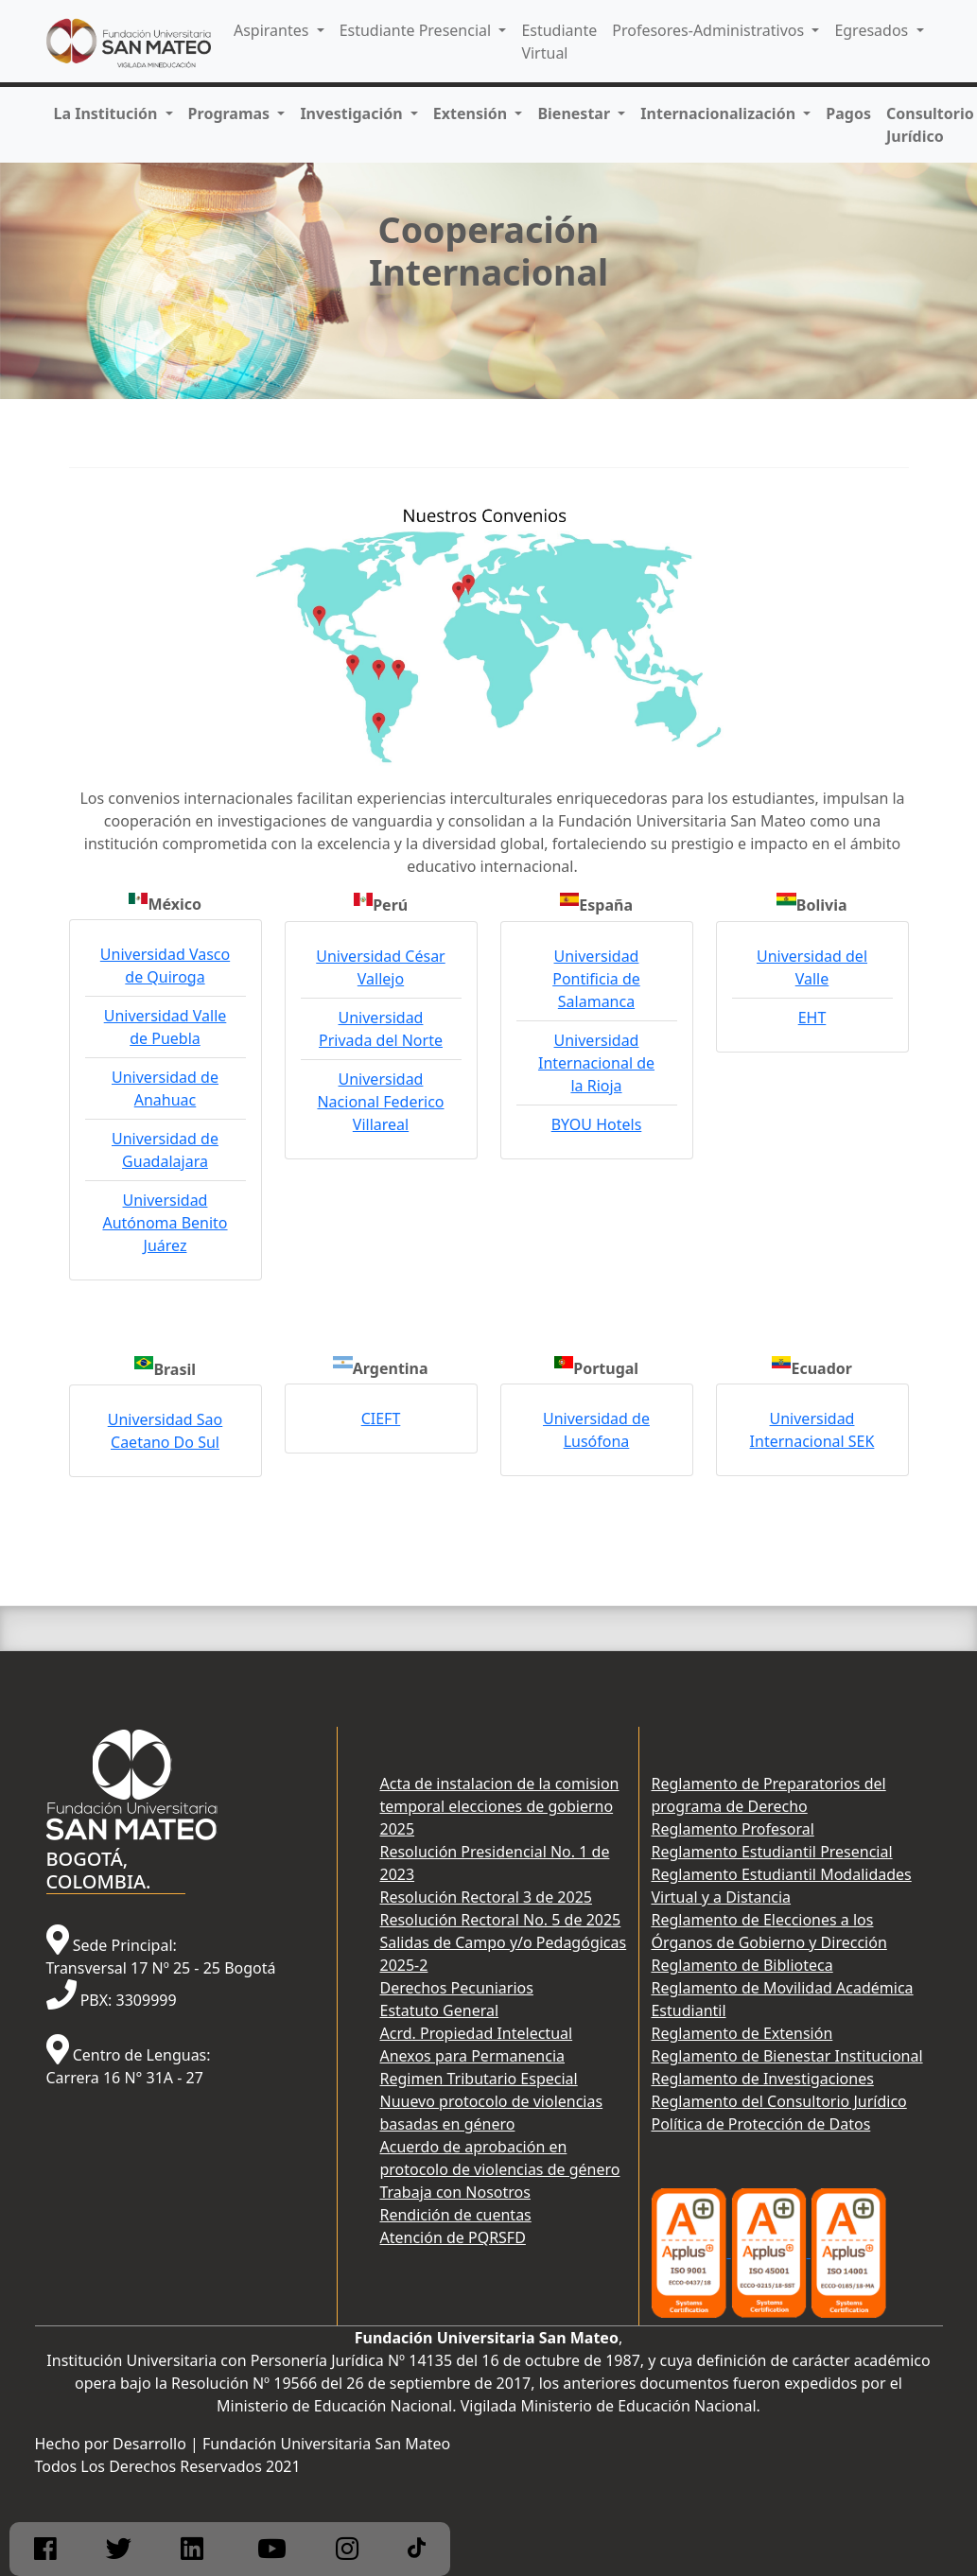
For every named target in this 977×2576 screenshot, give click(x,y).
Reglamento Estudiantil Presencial (771, 1851)
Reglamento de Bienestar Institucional (786, 2055)
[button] (113, 113)
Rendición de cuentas (455, 2214)
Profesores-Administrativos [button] (710, 30)
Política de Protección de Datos (760, 2124)
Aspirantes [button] (273, 30)
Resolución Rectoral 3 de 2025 (485, 1897)
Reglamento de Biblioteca (741, 1965)
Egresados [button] (873, 30)
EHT (812, 1017)
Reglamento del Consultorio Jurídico (778, 2101)
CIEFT (381, 1418)
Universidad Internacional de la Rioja (596, 1063)
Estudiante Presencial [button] (418, 30)
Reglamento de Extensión (741, 2033)
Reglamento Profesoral (732, 1829)
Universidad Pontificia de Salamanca (596, 979)
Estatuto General (438, 2010)
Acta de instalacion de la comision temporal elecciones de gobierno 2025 (499, 1806)
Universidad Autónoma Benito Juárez (164, 1223)
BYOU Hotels (596, 1124)
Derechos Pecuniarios (455, 1987)
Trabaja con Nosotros (454, 2192)
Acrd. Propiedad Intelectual (475, 2033)
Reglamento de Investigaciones (762, 2078)
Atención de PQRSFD (452, 2237)
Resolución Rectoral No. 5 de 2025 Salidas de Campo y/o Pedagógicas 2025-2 (502, 1942)
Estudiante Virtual (559, 41)
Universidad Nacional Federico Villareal (380, 1102)
